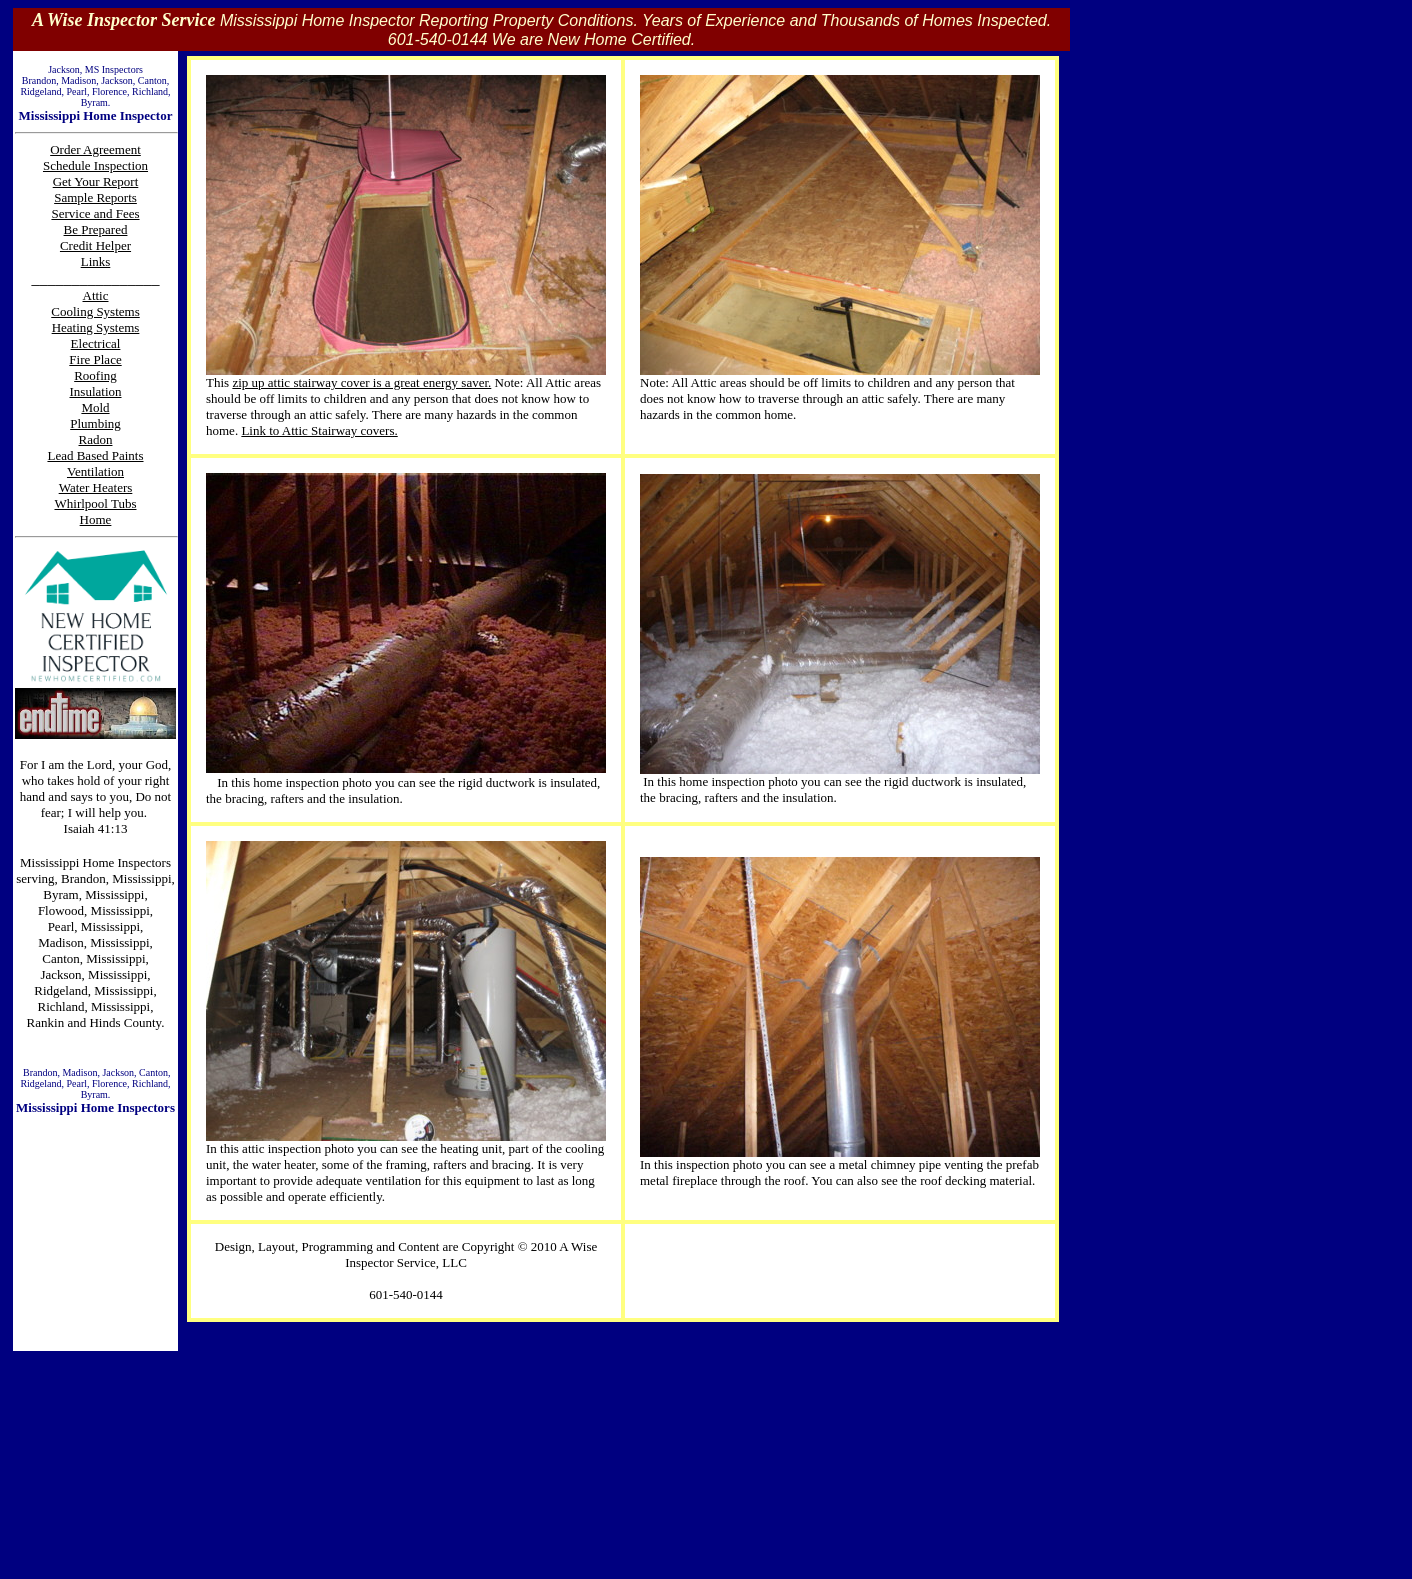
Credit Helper (95, 245)
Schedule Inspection (95, 165)
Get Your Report (96, 181)
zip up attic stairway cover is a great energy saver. (361, 382)
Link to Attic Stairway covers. (319, 430)
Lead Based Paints (95, 455)
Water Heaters (96, 487)
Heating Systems (96, 327)
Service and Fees (95, 213)
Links (96, 261)
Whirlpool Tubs (96, 503)
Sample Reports (95, 197)
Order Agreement (95, 149)
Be (73, 229)
